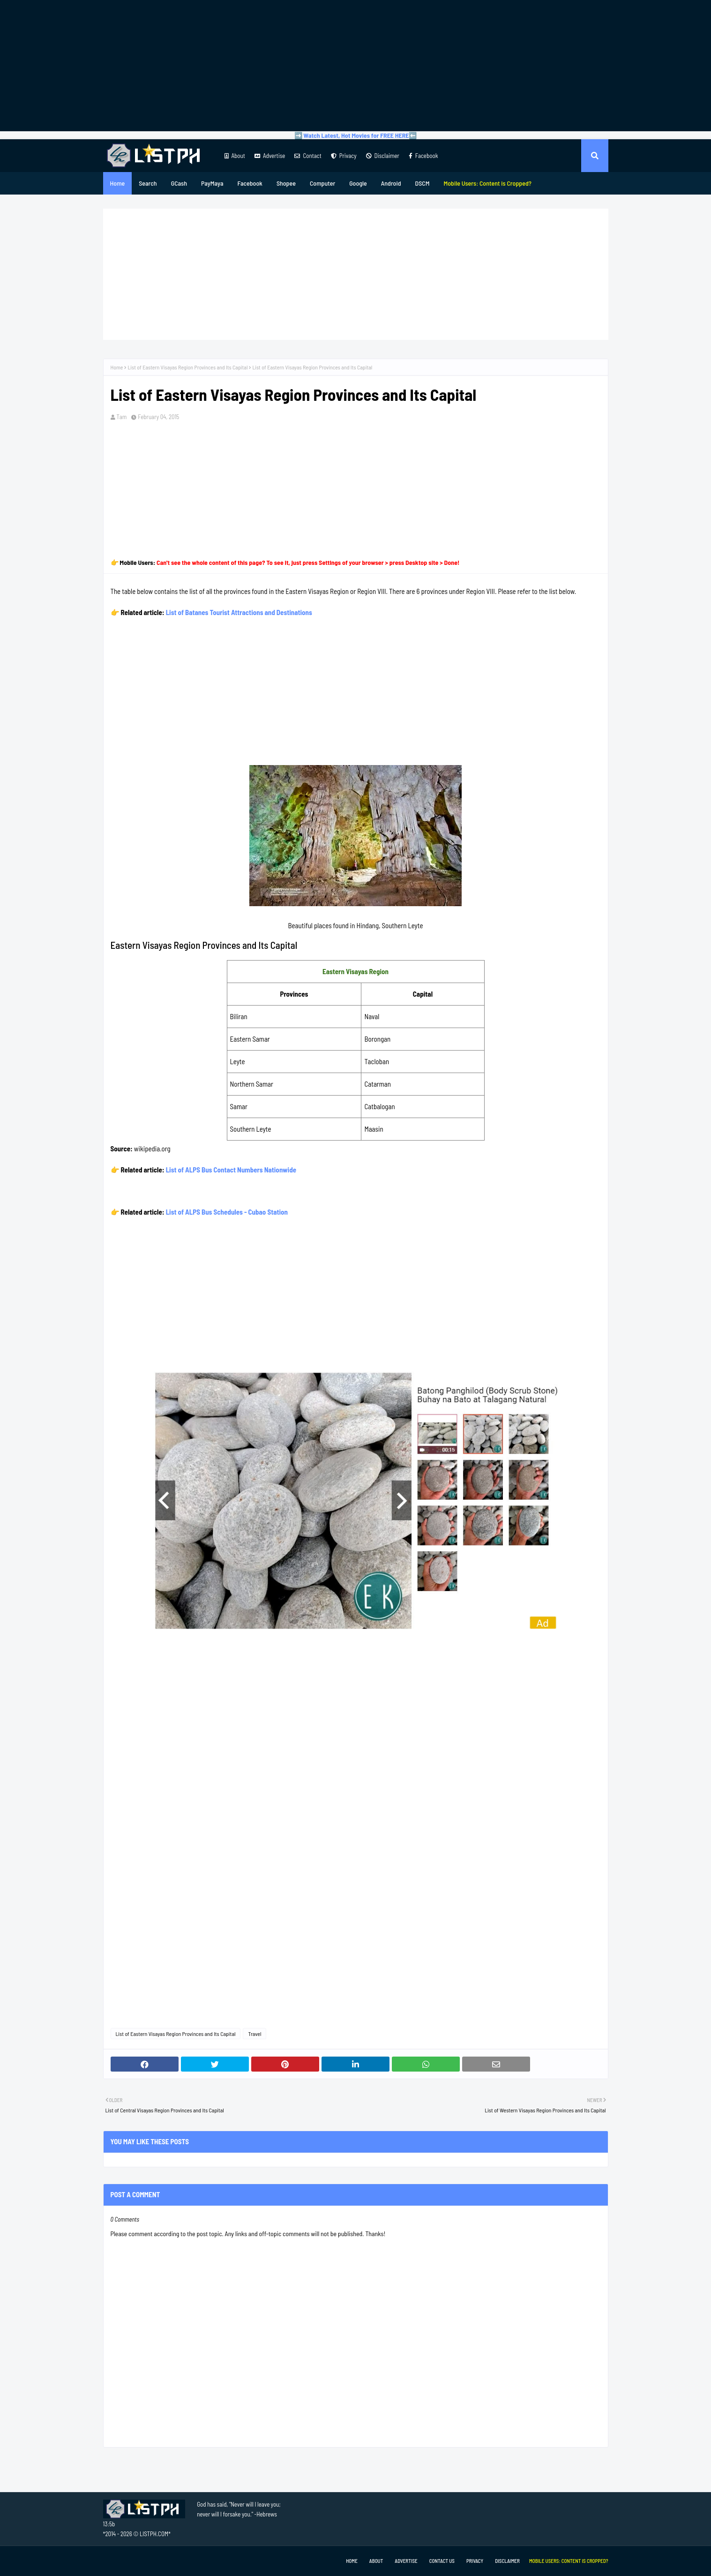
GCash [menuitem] (179, 183)
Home (117, 367)
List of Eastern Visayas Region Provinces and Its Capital (187, 367)
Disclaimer (382, 155)
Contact (307, 155)
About (235, 155)
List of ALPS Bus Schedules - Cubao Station (227, 1212)
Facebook (423, 155)
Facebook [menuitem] (250, 183)
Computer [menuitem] (322, 183)
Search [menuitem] (148, 183)
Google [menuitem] (358, 183)
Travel (254, 2033)
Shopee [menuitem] (286, 183)
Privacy (344, 155)
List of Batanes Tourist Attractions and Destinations (239, 612)
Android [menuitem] (391, 183)
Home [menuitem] (117, 183)
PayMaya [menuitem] (212, 183)
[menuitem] (487, 183)
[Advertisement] (356, 65)
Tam (122, 417)
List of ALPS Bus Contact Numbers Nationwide (231, 1169)
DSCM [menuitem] (422, 183)
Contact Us (442, 2561)
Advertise (269, 155)
